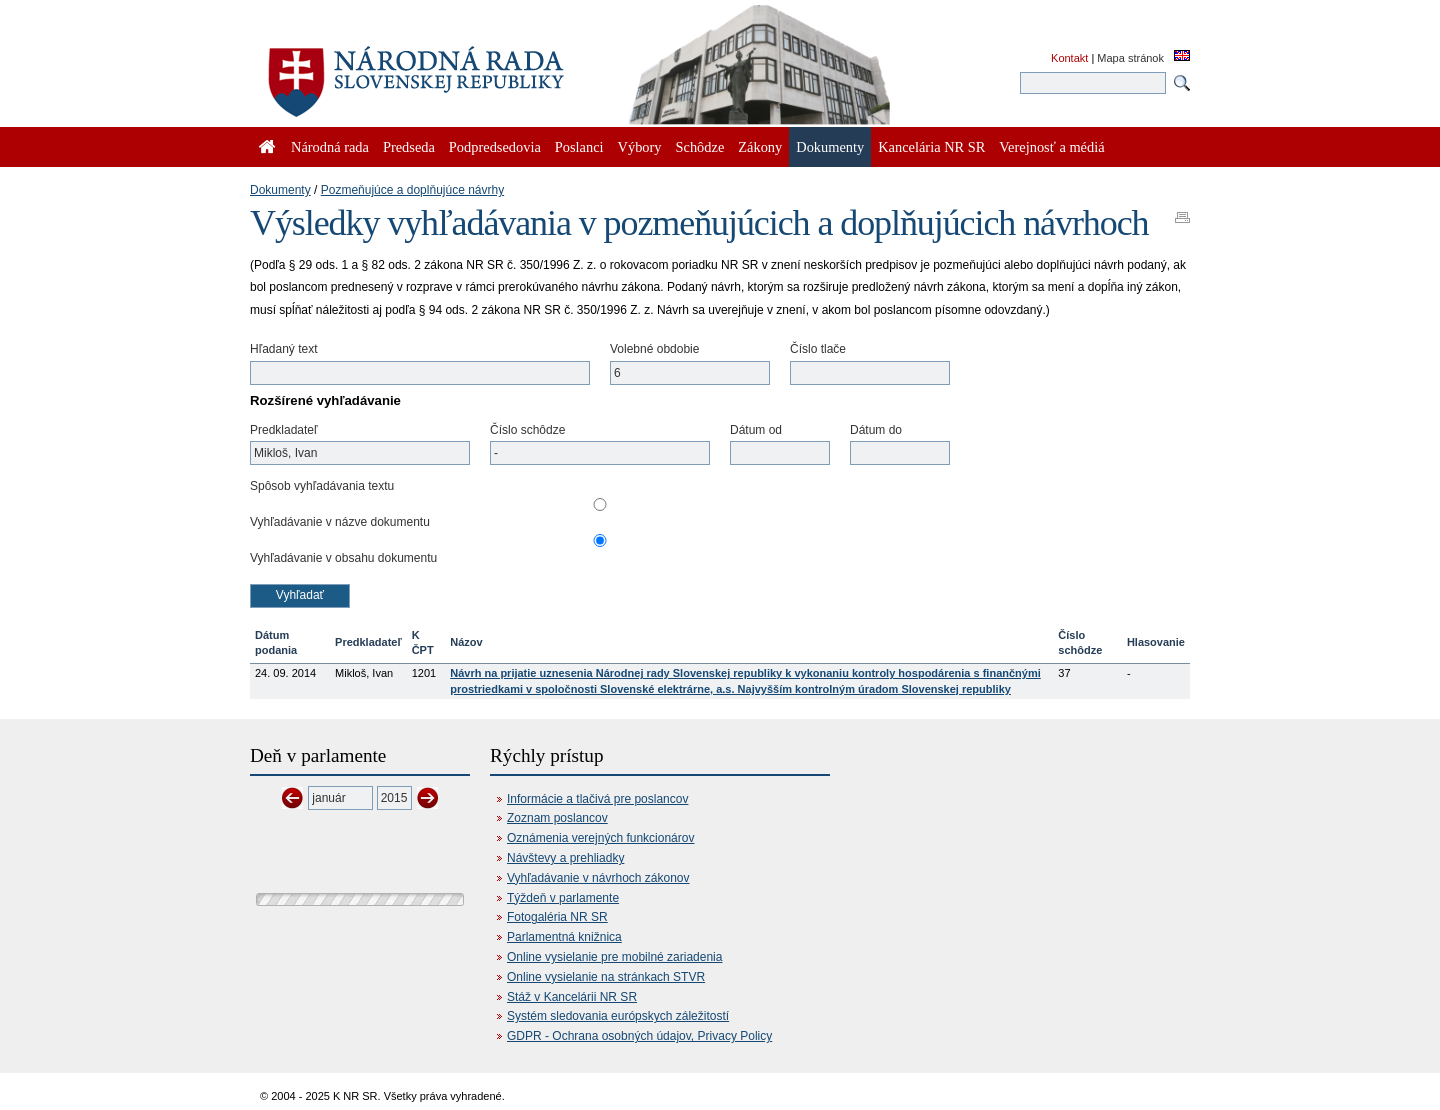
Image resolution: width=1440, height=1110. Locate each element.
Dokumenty (280, 190)
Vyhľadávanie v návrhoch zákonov (598, 878)
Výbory (640, 147)
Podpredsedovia (495, 147)
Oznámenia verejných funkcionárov (600, 838)
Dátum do (876, 430)
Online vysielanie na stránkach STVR (606, 977)
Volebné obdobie (654, 349)
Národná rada (330, 147)
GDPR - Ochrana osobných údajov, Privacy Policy (639, 1036)
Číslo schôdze (527, 430)
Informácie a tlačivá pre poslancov (597, 799)
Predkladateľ (284, 430)
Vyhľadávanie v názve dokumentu (340, 522)
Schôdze (700, 147)
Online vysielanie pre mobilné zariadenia (614, 957)
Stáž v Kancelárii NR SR (572, 997)
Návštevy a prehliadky (565, 858)
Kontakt (1069, 58)
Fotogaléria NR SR (557, 917)
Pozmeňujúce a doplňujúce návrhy (412, 190)
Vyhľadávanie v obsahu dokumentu (343, 558)
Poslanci (579, 147)
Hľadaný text (284, 349)
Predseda (409, 147)
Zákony (760, 147)
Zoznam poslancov (557, 818)
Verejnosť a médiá (1051, 147)
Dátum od (756, 430)
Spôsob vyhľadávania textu (322, 486)
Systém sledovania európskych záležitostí (618, 1016)
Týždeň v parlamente (563, 898)
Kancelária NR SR (931, 147)
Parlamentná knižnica (564, 937)
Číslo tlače (818, 349)
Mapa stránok (1130, 58)
